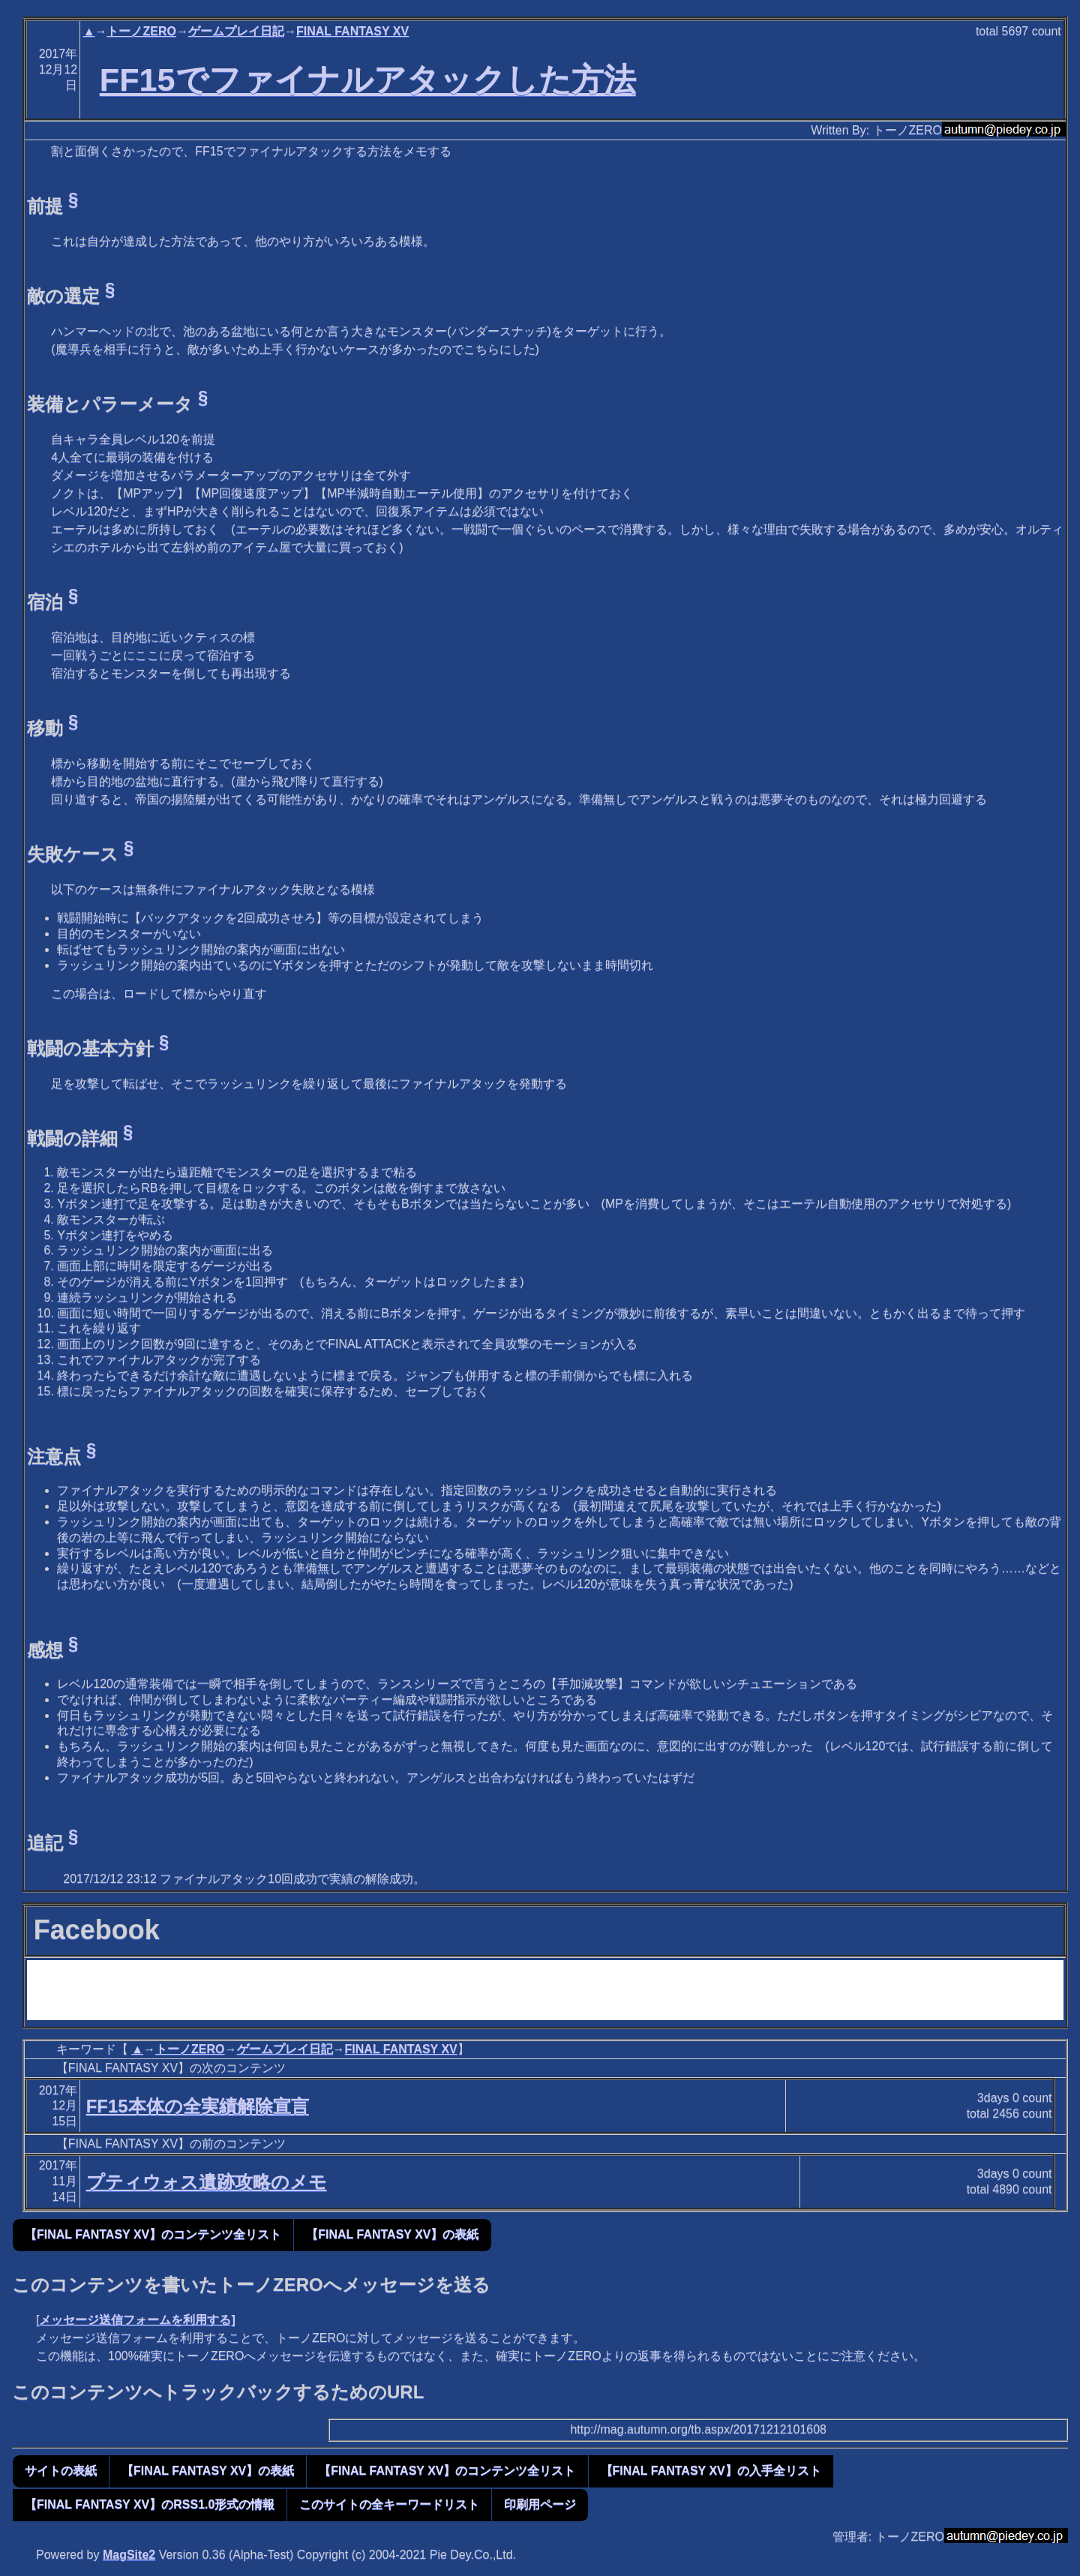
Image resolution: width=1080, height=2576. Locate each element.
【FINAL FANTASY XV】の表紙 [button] (392, 2234)
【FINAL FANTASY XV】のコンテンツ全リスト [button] (153, 2234)
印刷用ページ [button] (540, 2504)
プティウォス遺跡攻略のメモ (206, 2182)
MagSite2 (129, 2554)
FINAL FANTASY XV (352, 31)
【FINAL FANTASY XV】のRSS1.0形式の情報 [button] (149, 2504)
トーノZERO (141, 31)
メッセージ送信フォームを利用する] (137, 2319)
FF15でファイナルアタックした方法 (368, 80)
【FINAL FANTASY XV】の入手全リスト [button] (711, 2470)
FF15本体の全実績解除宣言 (197, 2106)
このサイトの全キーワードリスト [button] (389, 2504)
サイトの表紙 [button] (61, 2470)
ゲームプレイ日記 (236, 31)
